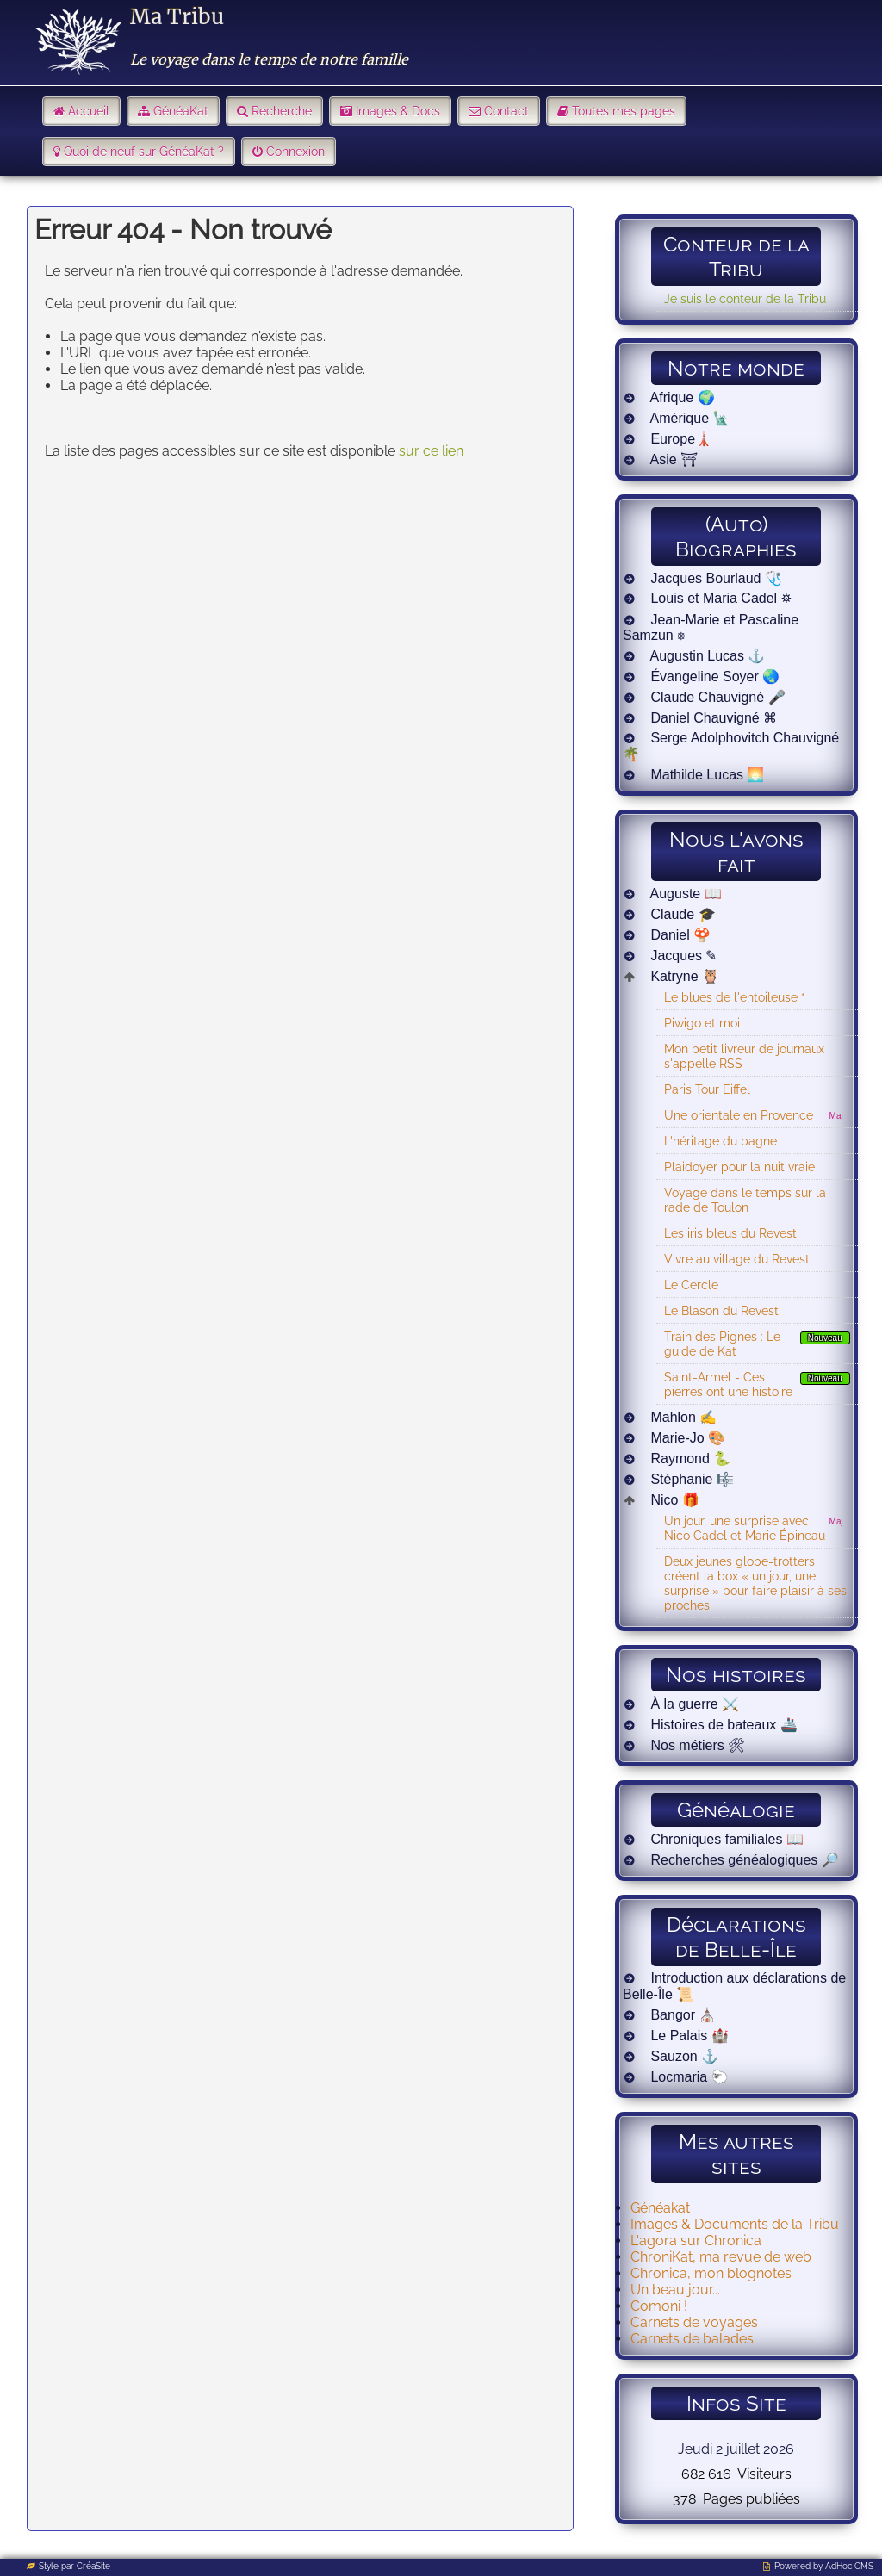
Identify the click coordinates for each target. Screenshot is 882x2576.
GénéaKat (180, 111)
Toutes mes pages (623, 111)
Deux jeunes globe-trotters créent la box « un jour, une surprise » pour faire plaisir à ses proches (755, 1583)
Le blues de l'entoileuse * (734, 997)
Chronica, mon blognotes (711, 2273)
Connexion (295, 151)
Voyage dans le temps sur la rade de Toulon (745, 1199)
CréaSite (93, 2566)
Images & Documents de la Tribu (734, 2224)
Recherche (282, 111)
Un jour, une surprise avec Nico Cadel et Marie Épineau (744, 1527)
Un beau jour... (675, 2289)
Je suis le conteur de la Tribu (745, 298)
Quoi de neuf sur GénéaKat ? (144, 151)
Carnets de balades (692, 2339)
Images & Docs (398, 111)
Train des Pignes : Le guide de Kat (722, 1343)
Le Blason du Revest (721, 1310)
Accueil (88, 111)
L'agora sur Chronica (695, 2240)
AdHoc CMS (849, 2566)
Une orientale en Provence (738, 1115)
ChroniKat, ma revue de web (720, 2257)
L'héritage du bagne (720, 1140)
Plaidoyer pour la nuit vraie (739, 1166)
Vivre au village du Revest (737, 1258)
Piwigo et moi (702, 1022)
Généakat (660, 2208)
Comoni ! (658, 2306)
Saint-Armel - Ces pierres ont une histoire (728, 1384)
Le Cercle (691, 1284)
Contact (506, 111)
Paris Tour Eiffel (707, 1089)
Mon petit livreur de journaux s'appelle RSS (744, 1056)
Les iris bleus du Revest (730, 1233)
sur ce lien (431, 451)
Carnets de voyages (694, 2322)
